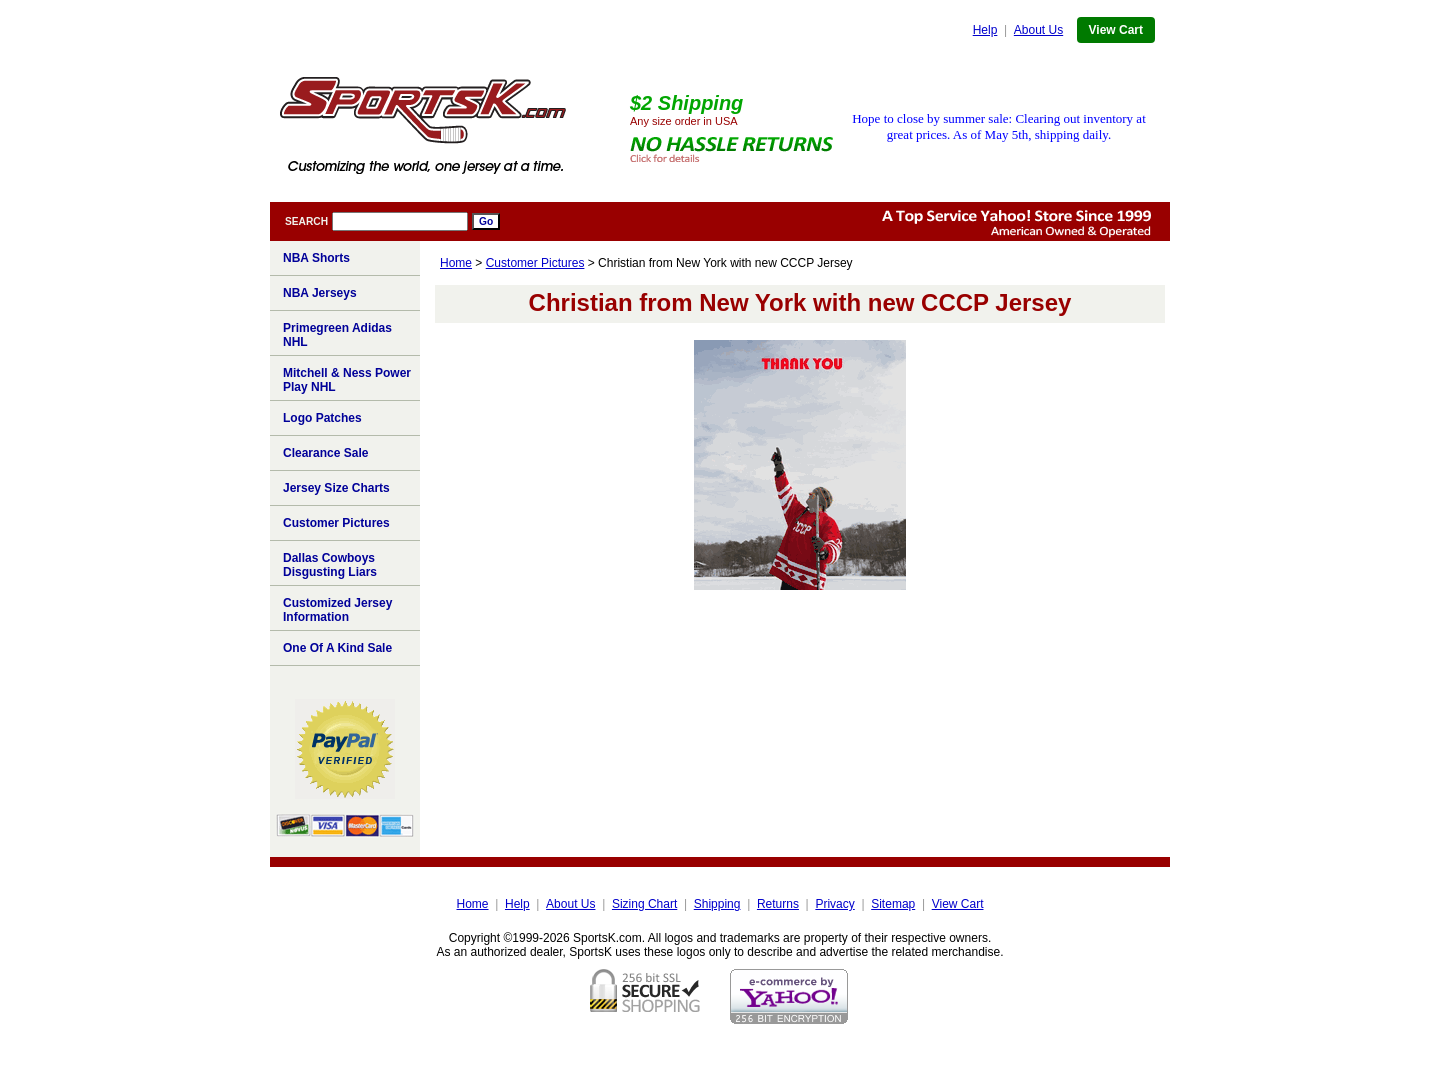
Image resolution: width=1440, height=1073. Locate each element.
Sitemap (893, 904)
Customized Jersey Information (337, 610)
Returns (778, 904)
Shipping (717, 904)
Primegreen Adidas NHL (337, 335)
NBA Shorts (316, 258)
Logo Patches (322, 418)
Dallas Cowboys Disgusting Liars (330, 565)
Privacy (834, 904)
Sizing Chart (644, 904)
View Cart (1116, 30)
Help (985, 30)
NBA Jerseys (320, 293)
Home (456, 263)
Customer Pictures (535, 263)
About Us (1038, 30)
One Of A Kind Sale (337, 648)
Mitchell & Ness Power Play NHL (347, 380)
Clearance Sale (325, 453)
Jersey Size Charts (336, 488)
